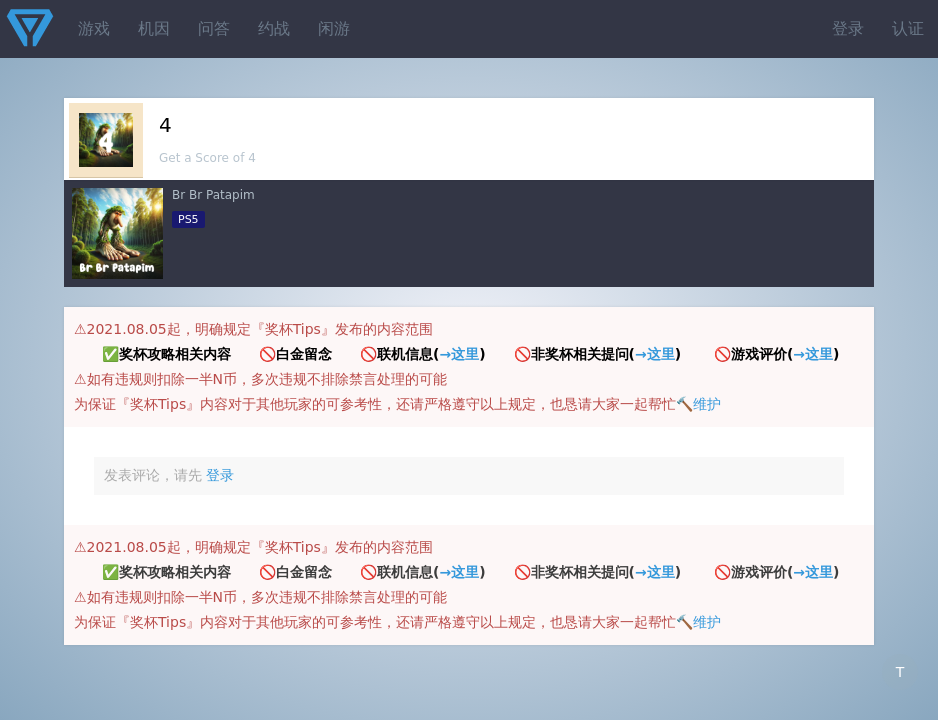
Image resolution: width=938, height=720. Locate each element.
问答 (214, 28)
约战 (274, 28)
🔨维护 (698, 404)
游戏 (94, 28)
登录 (848, 28)
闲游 (334, 28)
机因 (154, 28)
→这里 (459, 354)
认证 (908, 28)
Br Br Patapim (213, 195)
